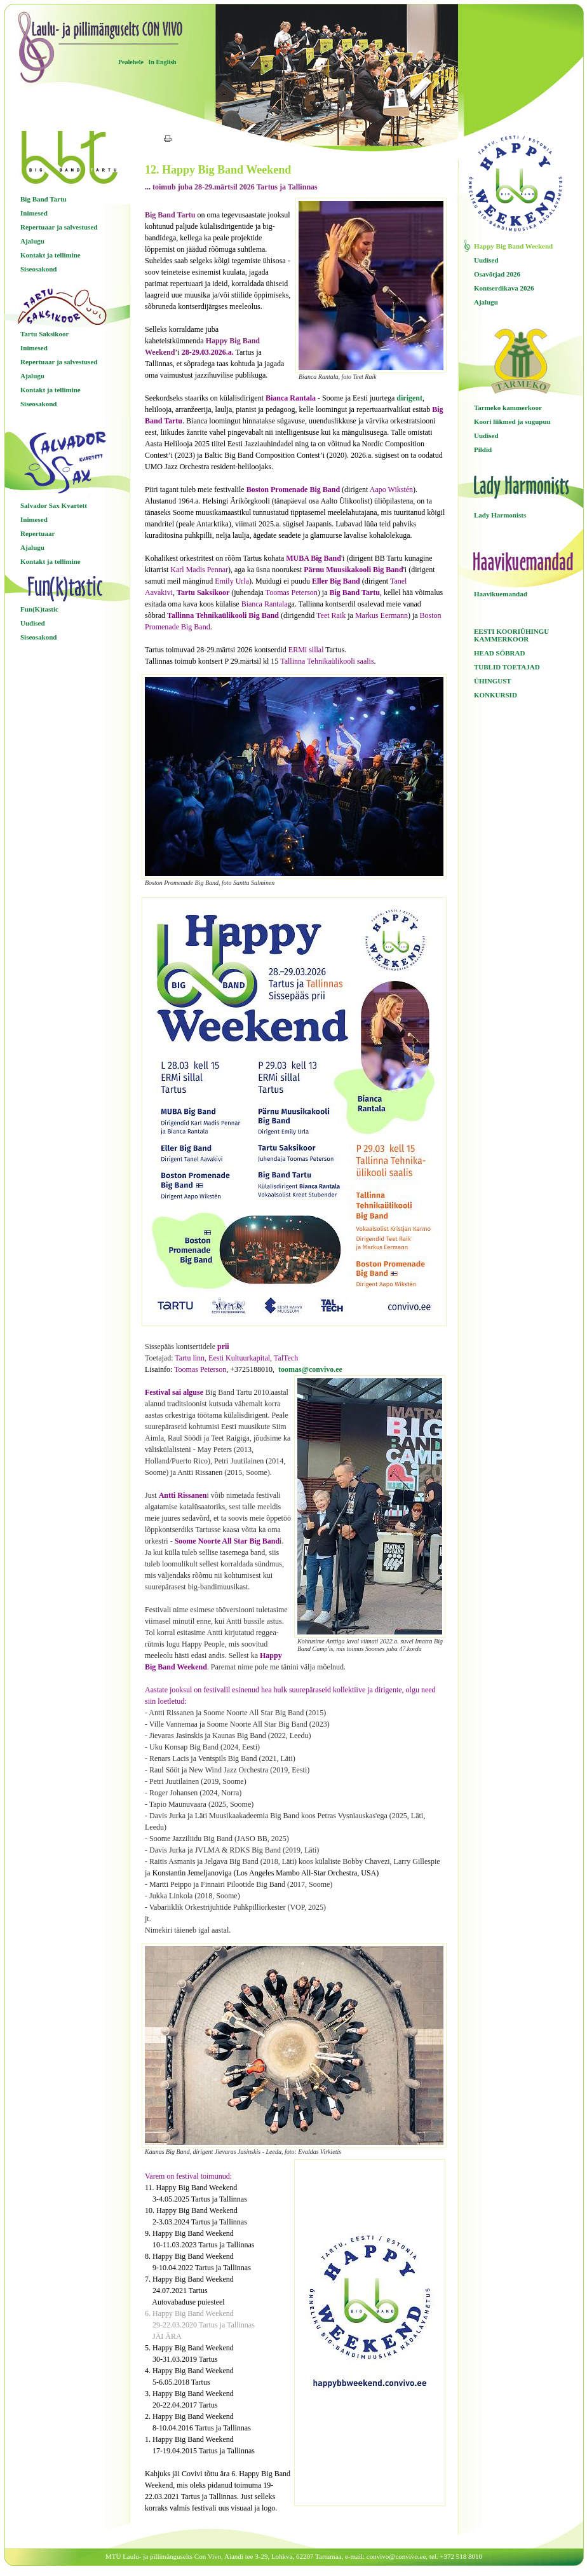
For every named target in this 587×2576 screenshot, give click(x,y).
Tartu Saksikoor (44, 334)
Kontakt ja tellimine (50, 255)
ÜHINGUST (492, 681)
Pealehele (131, 61)
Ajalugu (32, 241)
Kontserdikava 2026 (504, 288)
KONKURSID (495, 695)
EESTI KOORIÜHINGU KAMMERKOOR (511, 635)
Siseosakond (38, 269)
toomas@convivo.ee (310, 1369)
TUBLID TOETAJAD (507, 667)
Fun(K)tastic (39, 609)
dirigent (409, 398)
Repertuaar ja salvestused (58, 227)
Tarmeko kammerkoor (508, 407)
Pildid (483, 449)
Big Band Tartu (43, 199)
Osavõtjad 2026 (497, 274)
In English (162, 61)
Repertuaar (37, 533)
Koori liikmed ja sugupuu (512, 421)
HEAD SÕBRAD (499, 653)
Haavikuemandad (500, 594)
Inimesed (34, 213)
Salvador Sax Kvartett (53, 505)
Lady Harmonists (500, 515)
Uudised (32, 623)
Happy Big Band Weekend (513, 246)
